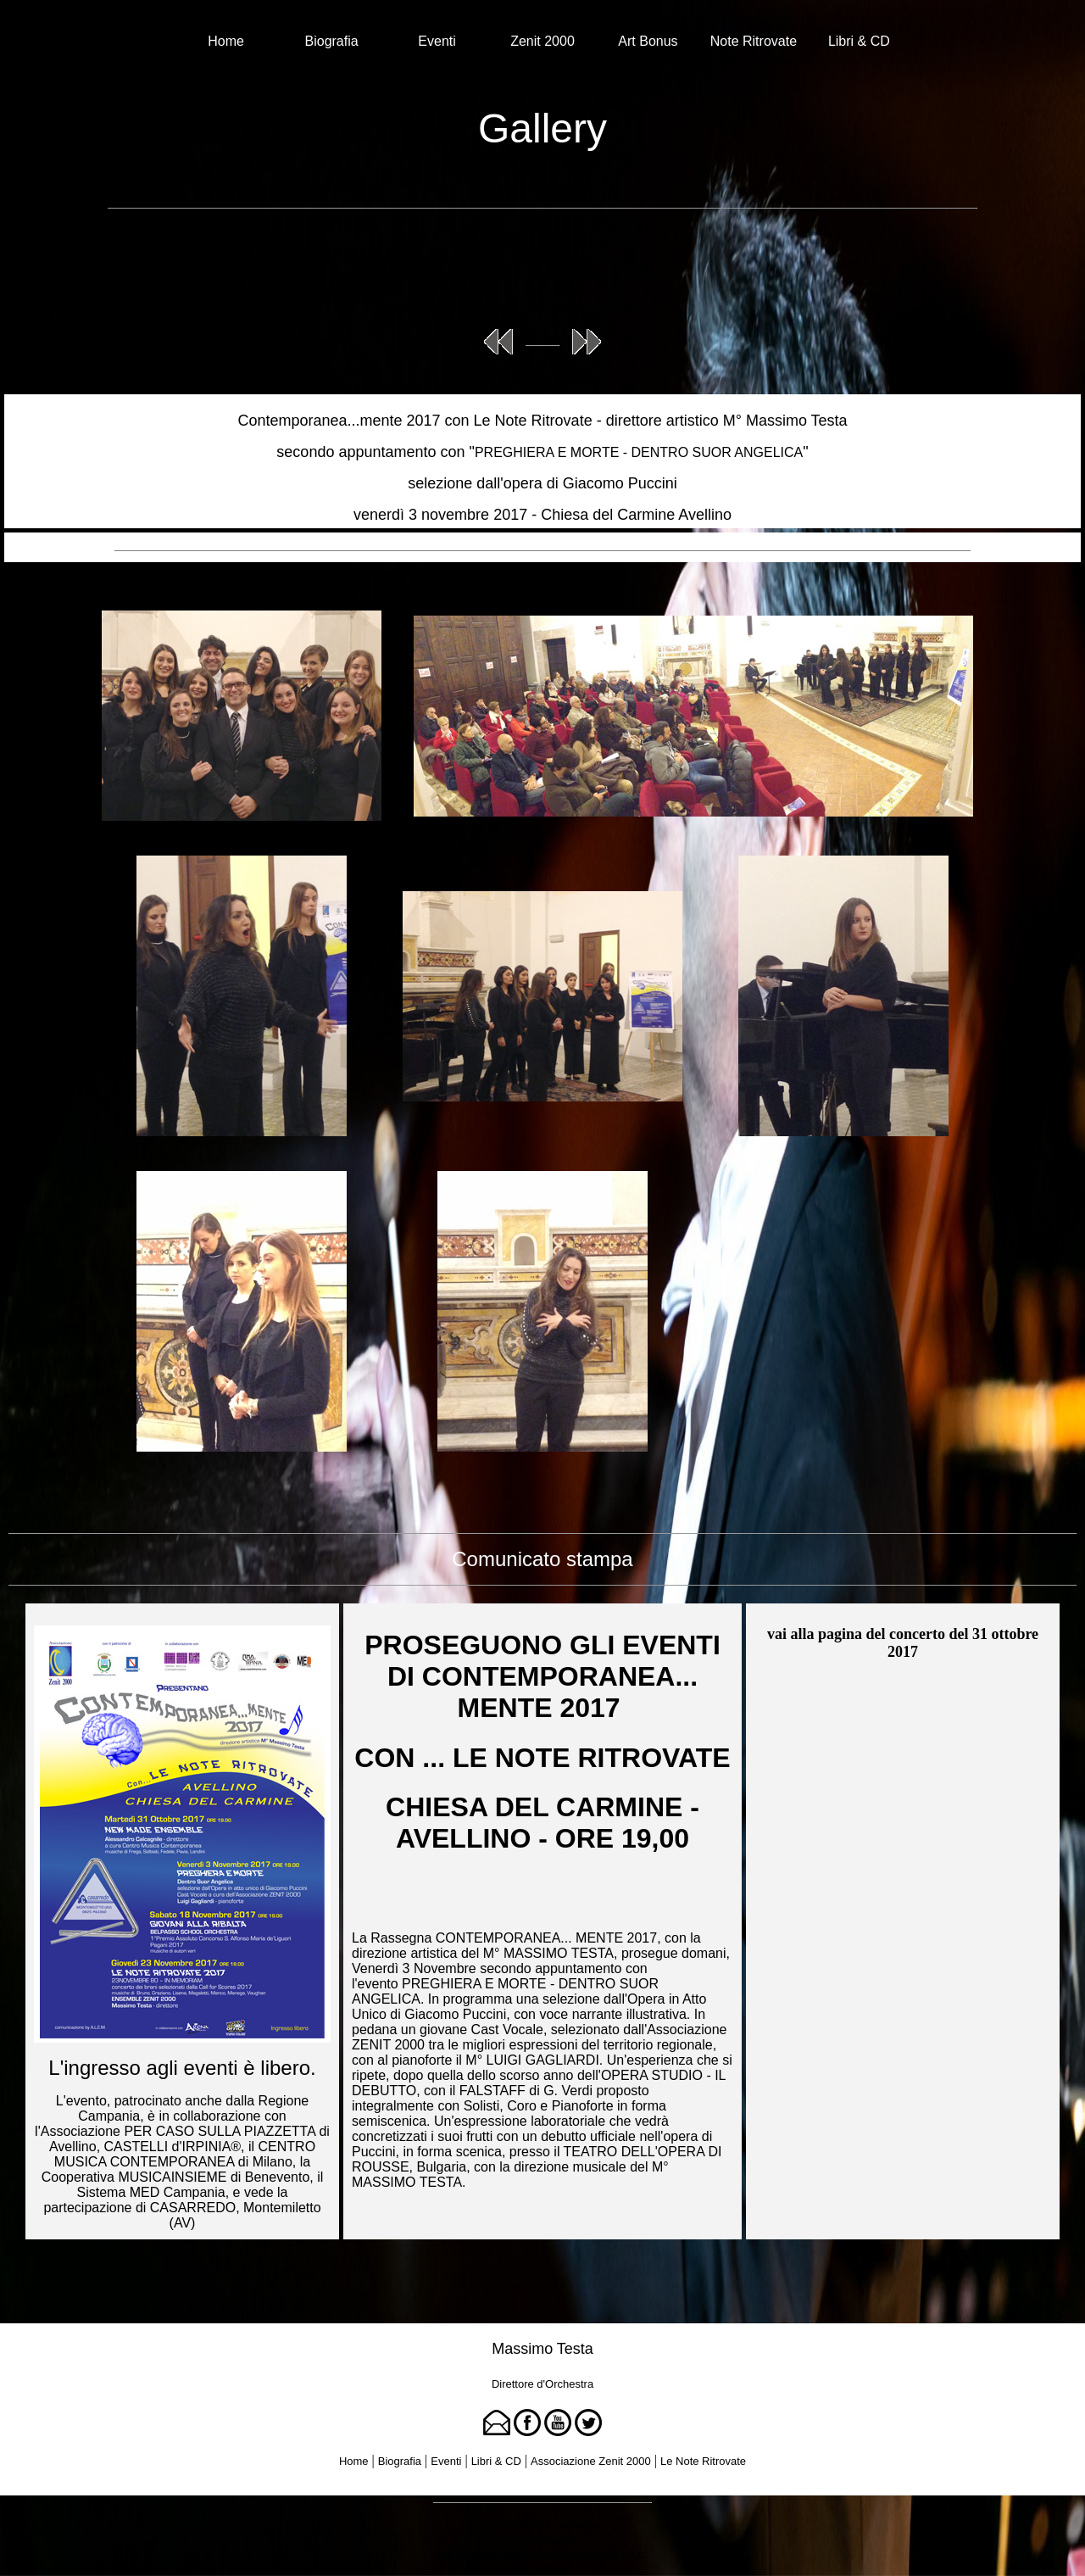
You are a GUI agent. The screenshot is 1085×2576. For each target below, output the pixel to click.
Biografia (332, 41)
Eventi (436, 41)
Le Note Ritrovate (703, 2461)
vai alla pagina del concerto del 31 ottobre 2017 (902, 1642)
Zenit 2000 (542, 41)
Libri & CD (859, 41)
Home (226, 41)
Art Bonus (647, 41)
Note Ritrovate (753, 41)
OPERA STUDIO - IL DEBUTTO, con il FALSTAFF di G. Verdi (539, 2083)
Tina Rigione (575, 2525)
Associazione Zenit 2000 (591, 2461)
